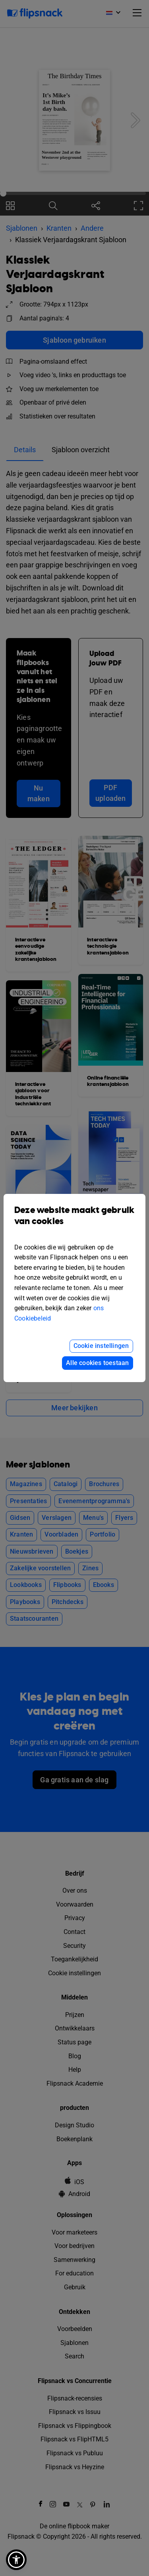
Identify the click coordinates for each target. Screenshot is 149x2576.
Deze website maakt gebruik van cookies (74, 1222)
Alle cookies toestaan (97, 1363)
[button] (16, 2559)
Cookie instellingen (101, 1346)
